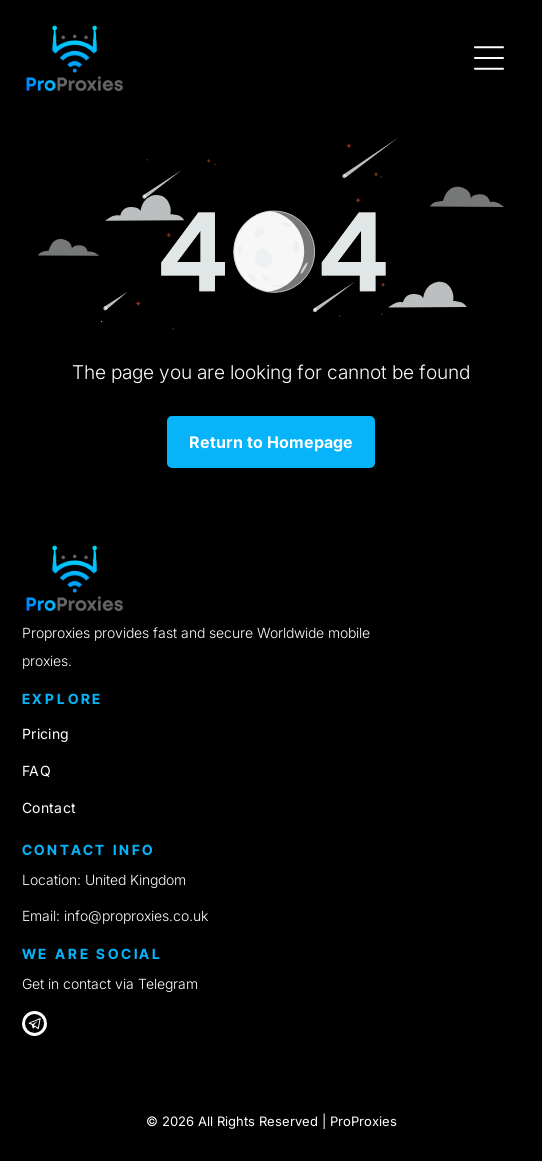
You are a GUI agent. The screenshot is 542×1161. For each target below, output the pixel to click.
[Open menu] (489, 58)
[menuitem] (271, 733)
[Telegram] (34, 1026)
